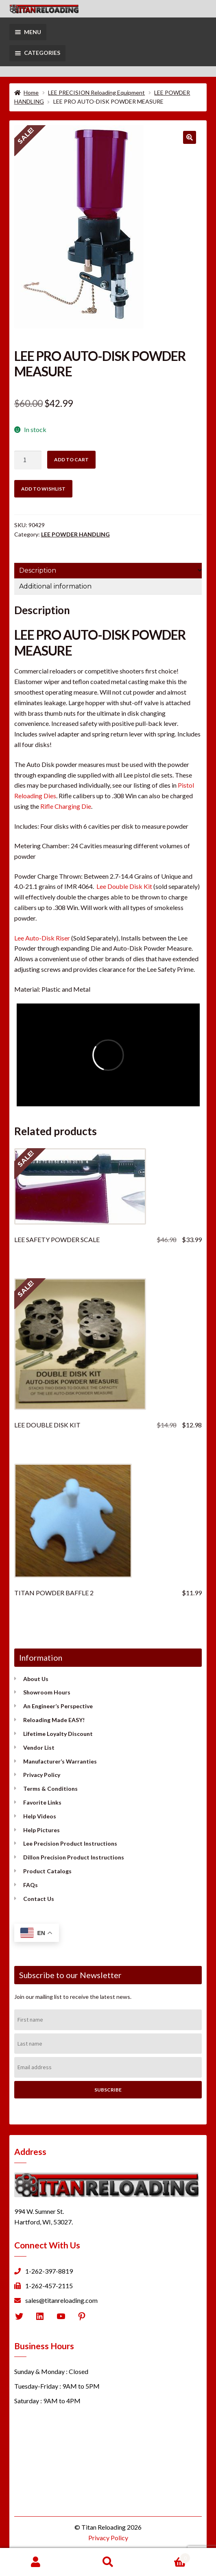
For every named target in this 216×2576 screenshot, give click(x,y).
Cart (167, 2556)
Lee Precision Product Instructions (70, 1843)
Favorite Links (42, 1802)
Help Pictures (41, 1830)
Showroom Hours (46, 1692)
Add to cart (71, 459)
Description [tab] (37, 570)
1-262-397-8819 (49, 2271)
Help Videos (39, 1816)
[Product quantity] (28, 460)
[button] (189, 137)
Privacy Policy (41, 1774)
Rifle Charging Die (65, 806)
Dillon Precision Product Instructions (73, 1857)
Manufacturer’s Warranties (60, 1761)
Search (108, 2562)
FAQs (30, 1884)
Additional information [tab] (55, 586)
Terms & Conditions (50, 1788)
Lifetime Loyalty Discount (58, 1733)
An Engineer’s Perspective (58, 1706)
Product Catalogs (47, 1871)
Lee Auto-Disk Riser (42, 938)
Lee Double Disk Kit (124, 886)
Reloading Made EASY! (54, 1719)
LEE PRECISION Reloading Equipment (96, 92)
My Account (36, 2562)
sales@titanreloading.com (61, 2300)
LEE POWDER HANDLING (75, 534)
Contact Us (38, 1898)
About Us (35, 1678)
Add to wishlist (43, 489)
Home (31, 92)
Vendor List (39, 1747)
